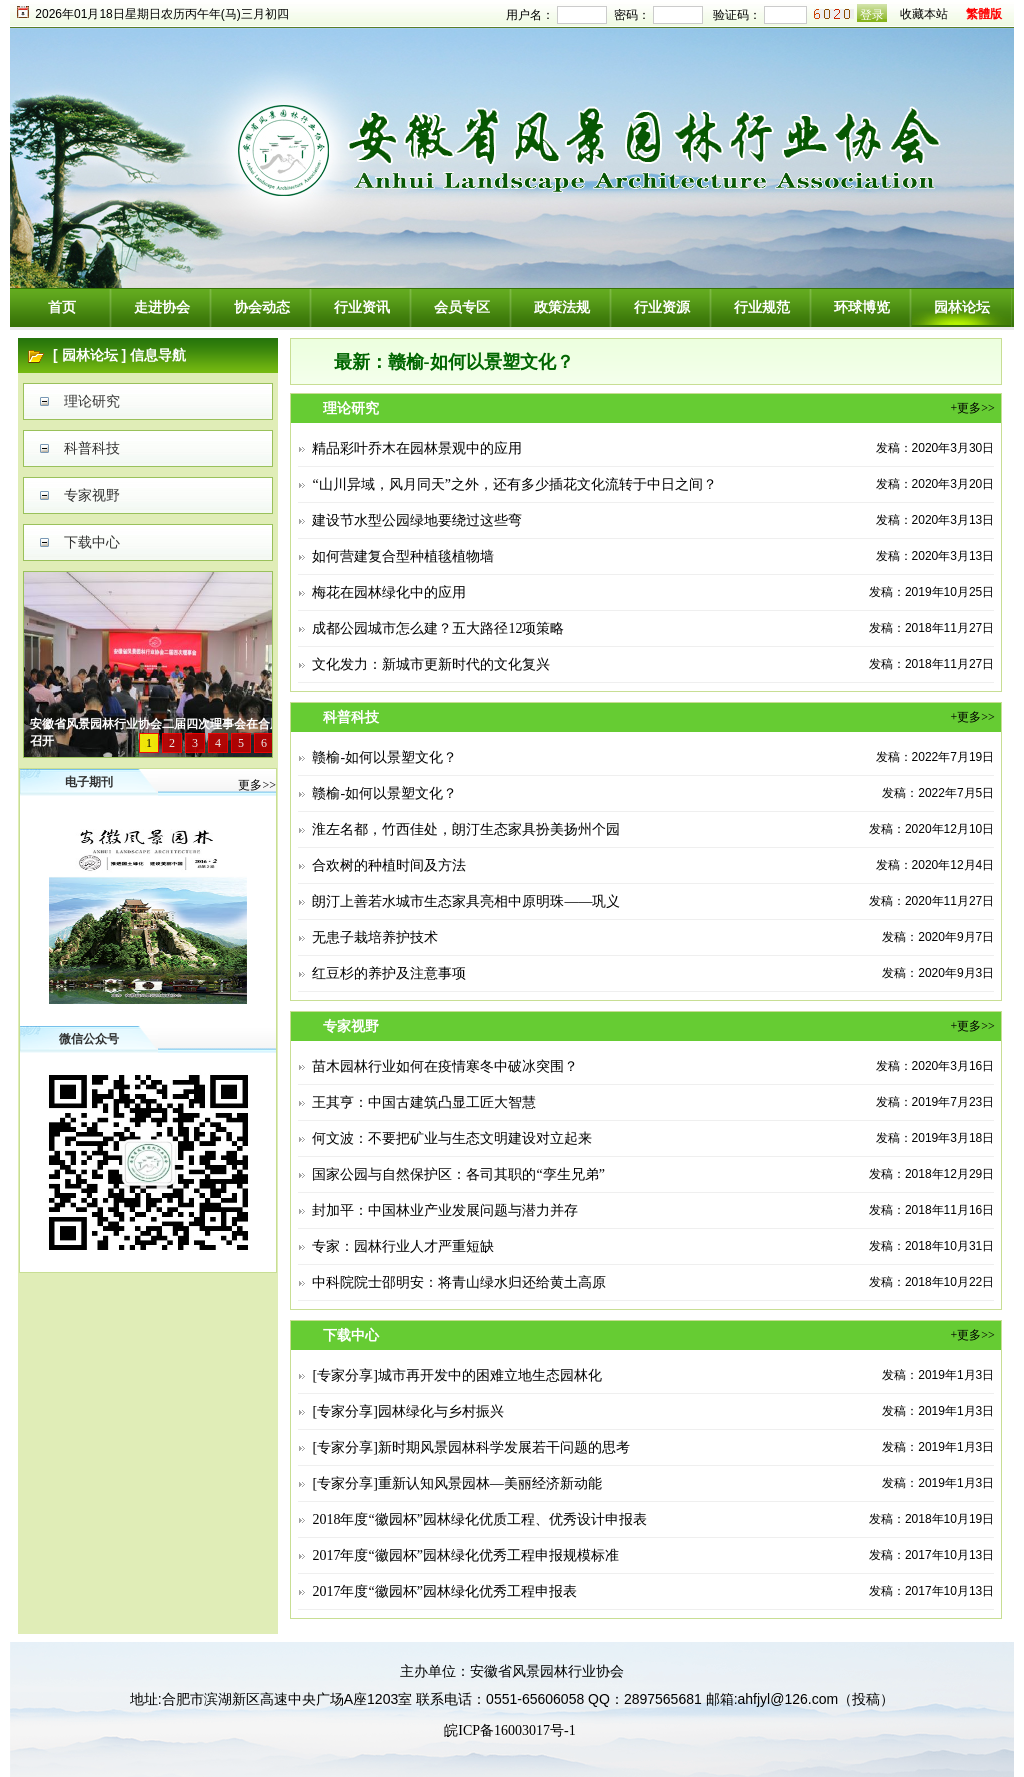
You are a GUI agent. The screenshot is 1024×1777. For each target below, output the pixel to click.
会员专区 (462, 307)
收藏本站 (924, 14)
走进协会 (162, 307)
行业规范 (762, 307)
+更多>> (972, 408)
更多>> (257, 785)
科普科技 (92, 448)
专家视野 (92, 495)
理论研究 (92, 401)
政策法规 (562, 307)
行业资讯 (362, 307)
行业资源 (662, 307)
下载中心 (92, 542)
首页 (62, 307)
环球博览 (862, 307)
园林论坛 (962, 307)
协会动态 (262, 307)
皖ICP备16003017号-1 (509, 1730)
